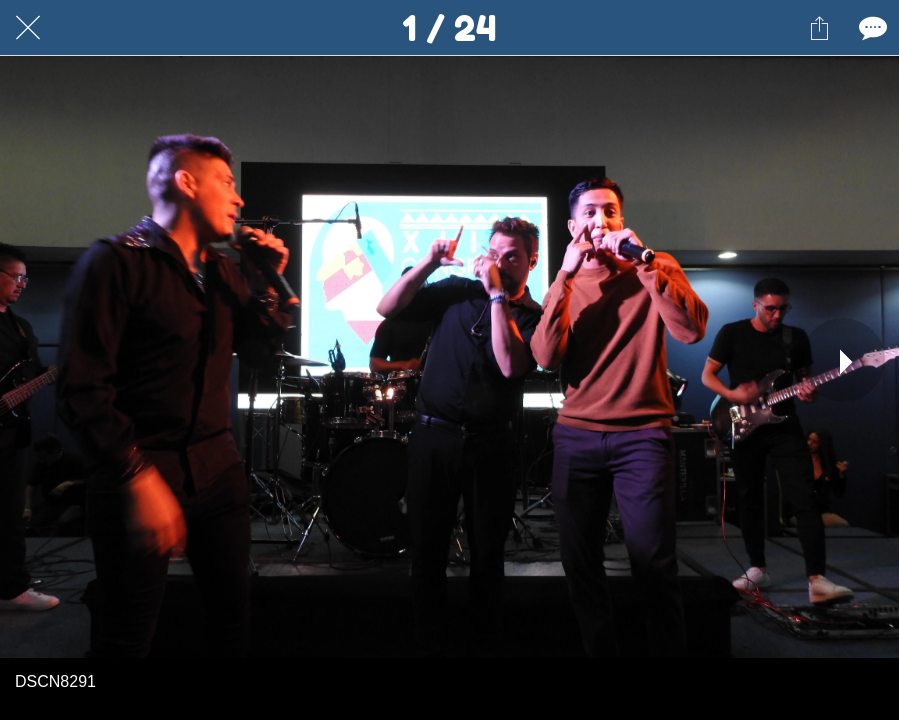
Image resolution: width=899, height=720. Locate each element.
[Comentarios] (871, 28)
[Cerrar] (28, 28)
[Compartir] (819, 28)
